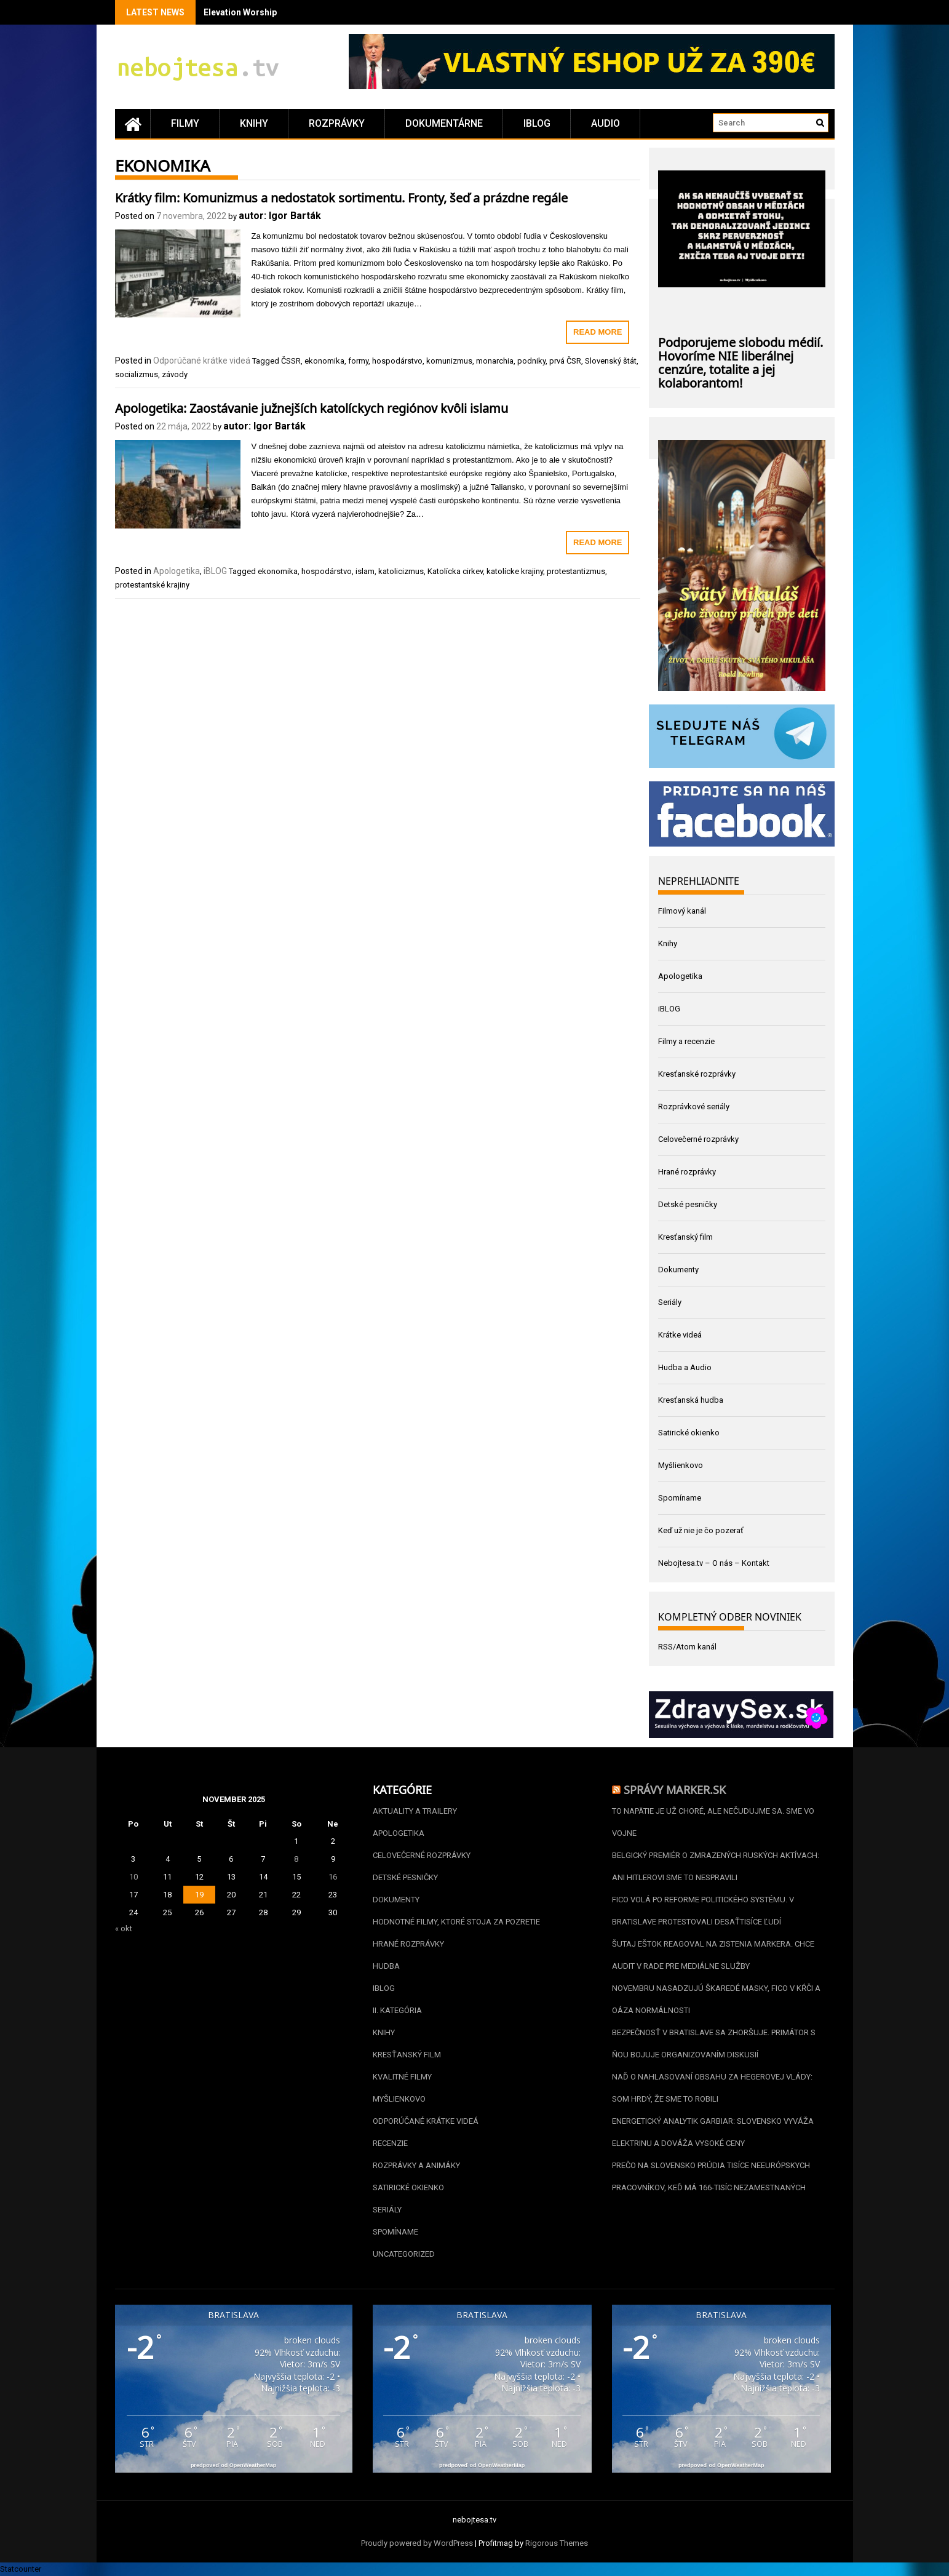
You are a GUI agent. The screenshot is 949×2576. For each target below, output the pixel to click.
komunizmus (449, 360)
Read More (597, 332)
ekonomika (324, 360)
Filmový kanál (682, 910)
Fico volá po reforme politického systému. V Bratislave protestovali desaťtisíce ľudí (703, 1910)
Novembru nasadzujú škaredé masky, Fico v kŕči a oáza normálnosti (716, 1999)
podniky (531, 360)
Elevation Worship (240, 12)
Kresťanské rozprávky (697, 1074)
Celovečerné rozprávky (698, 1139)
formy (358, 360)
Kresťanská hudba (690, 1400)
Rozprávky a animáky (416, 2165)
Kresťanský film (685, 1237)
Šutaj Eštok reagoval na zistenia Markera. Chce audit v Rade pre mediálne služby (713, 1955)
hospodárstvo (397, 360)
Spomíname (679, 1497)
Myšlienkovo (680, 1465)
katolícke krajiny (514, 571)
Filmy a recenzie (686, 1041)
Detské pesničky (687, 1204)
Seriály (669, 1302)
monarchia (495, 360)
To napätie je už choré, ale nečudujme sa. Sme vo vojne (713, 1822)
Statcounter (20, 2569)
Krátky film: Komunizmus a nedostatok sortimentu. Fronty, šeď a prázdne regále (341, 196)
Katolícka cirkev (455, 571)
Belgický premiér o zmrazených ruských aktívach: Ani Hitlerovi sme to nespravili (715, 1866)
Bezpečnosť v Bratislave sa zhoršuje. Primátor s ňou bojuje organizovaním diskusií (714, 2043)
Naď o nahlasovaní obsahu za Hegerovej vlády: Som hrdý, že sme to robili (712, 2087)
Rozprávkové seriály (693, 1106)
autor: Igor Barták (280, 215)
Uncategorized (404, 2254)
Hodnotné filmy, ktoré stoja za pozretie (456, 1921)
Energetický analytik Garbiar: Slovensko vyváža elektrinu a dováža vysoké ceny (713, 2132)
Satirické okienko (689, 1432)
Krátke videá (680, 1334)
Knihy (254, 123)
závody (175, 374)
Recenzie (390, 2143)
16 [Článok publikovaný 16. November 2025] (332, 1876)
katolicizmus (401, 571)
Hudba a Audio (685, 1367)
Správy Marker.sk (675, 1788)
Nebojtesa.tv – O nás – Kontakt (713, 1563)
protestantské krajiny (152, 584)
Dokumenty (678, 1269)
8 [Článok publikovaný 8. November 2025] (296, 1859)
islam (365, 571)
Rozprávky (337, 123)
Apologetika (176, 571)
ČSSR (291, 360)
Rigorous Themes (556, 2543)
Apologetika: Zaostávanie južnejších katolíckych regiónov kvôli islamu (311, 407)
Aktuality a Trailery (415, 1811)
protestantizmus (576, 571)
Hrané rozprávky (687, 1171)
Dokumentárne (444, 123)
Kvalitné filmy (402, 2076)
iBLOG (536, 123)
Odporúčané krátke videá (201, 360)
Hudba (386, 1966)
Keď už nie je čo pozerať (701, 1530)
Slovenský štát (611, 360)
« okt (123, 1928)
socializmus (136, 374)
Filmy (185, 123)
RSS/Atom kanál (687, 1646)
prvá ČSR (565, 360)
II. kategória (397, 2010)
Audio (605, 123)
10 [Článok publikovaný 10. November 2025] (133, 1876)
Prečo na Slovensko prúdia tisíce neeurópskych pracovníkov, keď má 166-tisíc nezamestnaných (711, 2176)
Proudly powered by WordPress (417, 2543)
